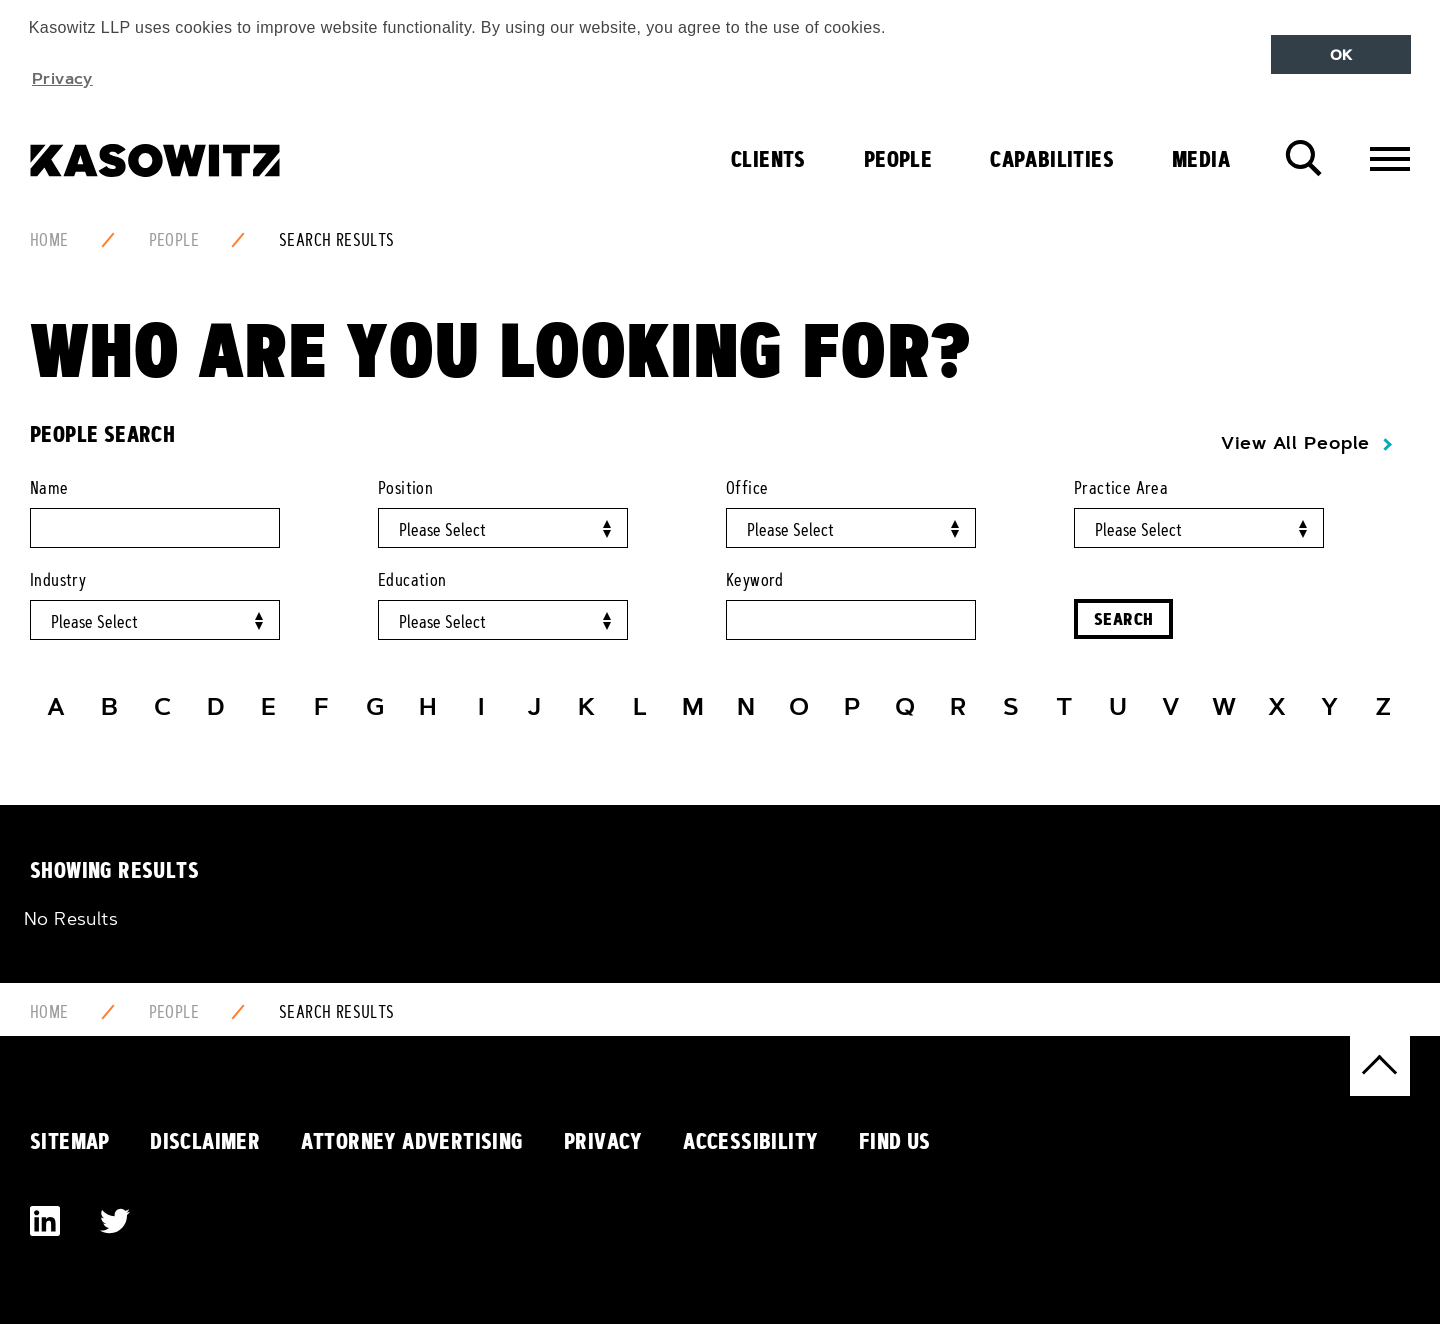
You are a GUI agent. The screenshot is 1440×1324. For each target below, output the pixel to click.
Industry (58, 580)
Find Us (895, 1141)
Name (49, 488)
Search (1123, 618)
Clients (768, 159)
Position (405, 488)
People (898, 159)
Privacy (603, 1141)
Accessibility (750, 1141)
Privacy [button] (62, 78)
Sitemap (70, 1141)
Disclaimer (205, 1141)
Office (747, 488)
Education (412, 580)
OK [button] (1341, 55)
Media (1201, 159)
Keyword (755, 580)
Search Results (337, 240)
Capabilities (1052, 159)
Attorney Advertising (412, 1141)
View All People (1295, 443)
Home (49, 240)
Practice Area (1121, 488)
